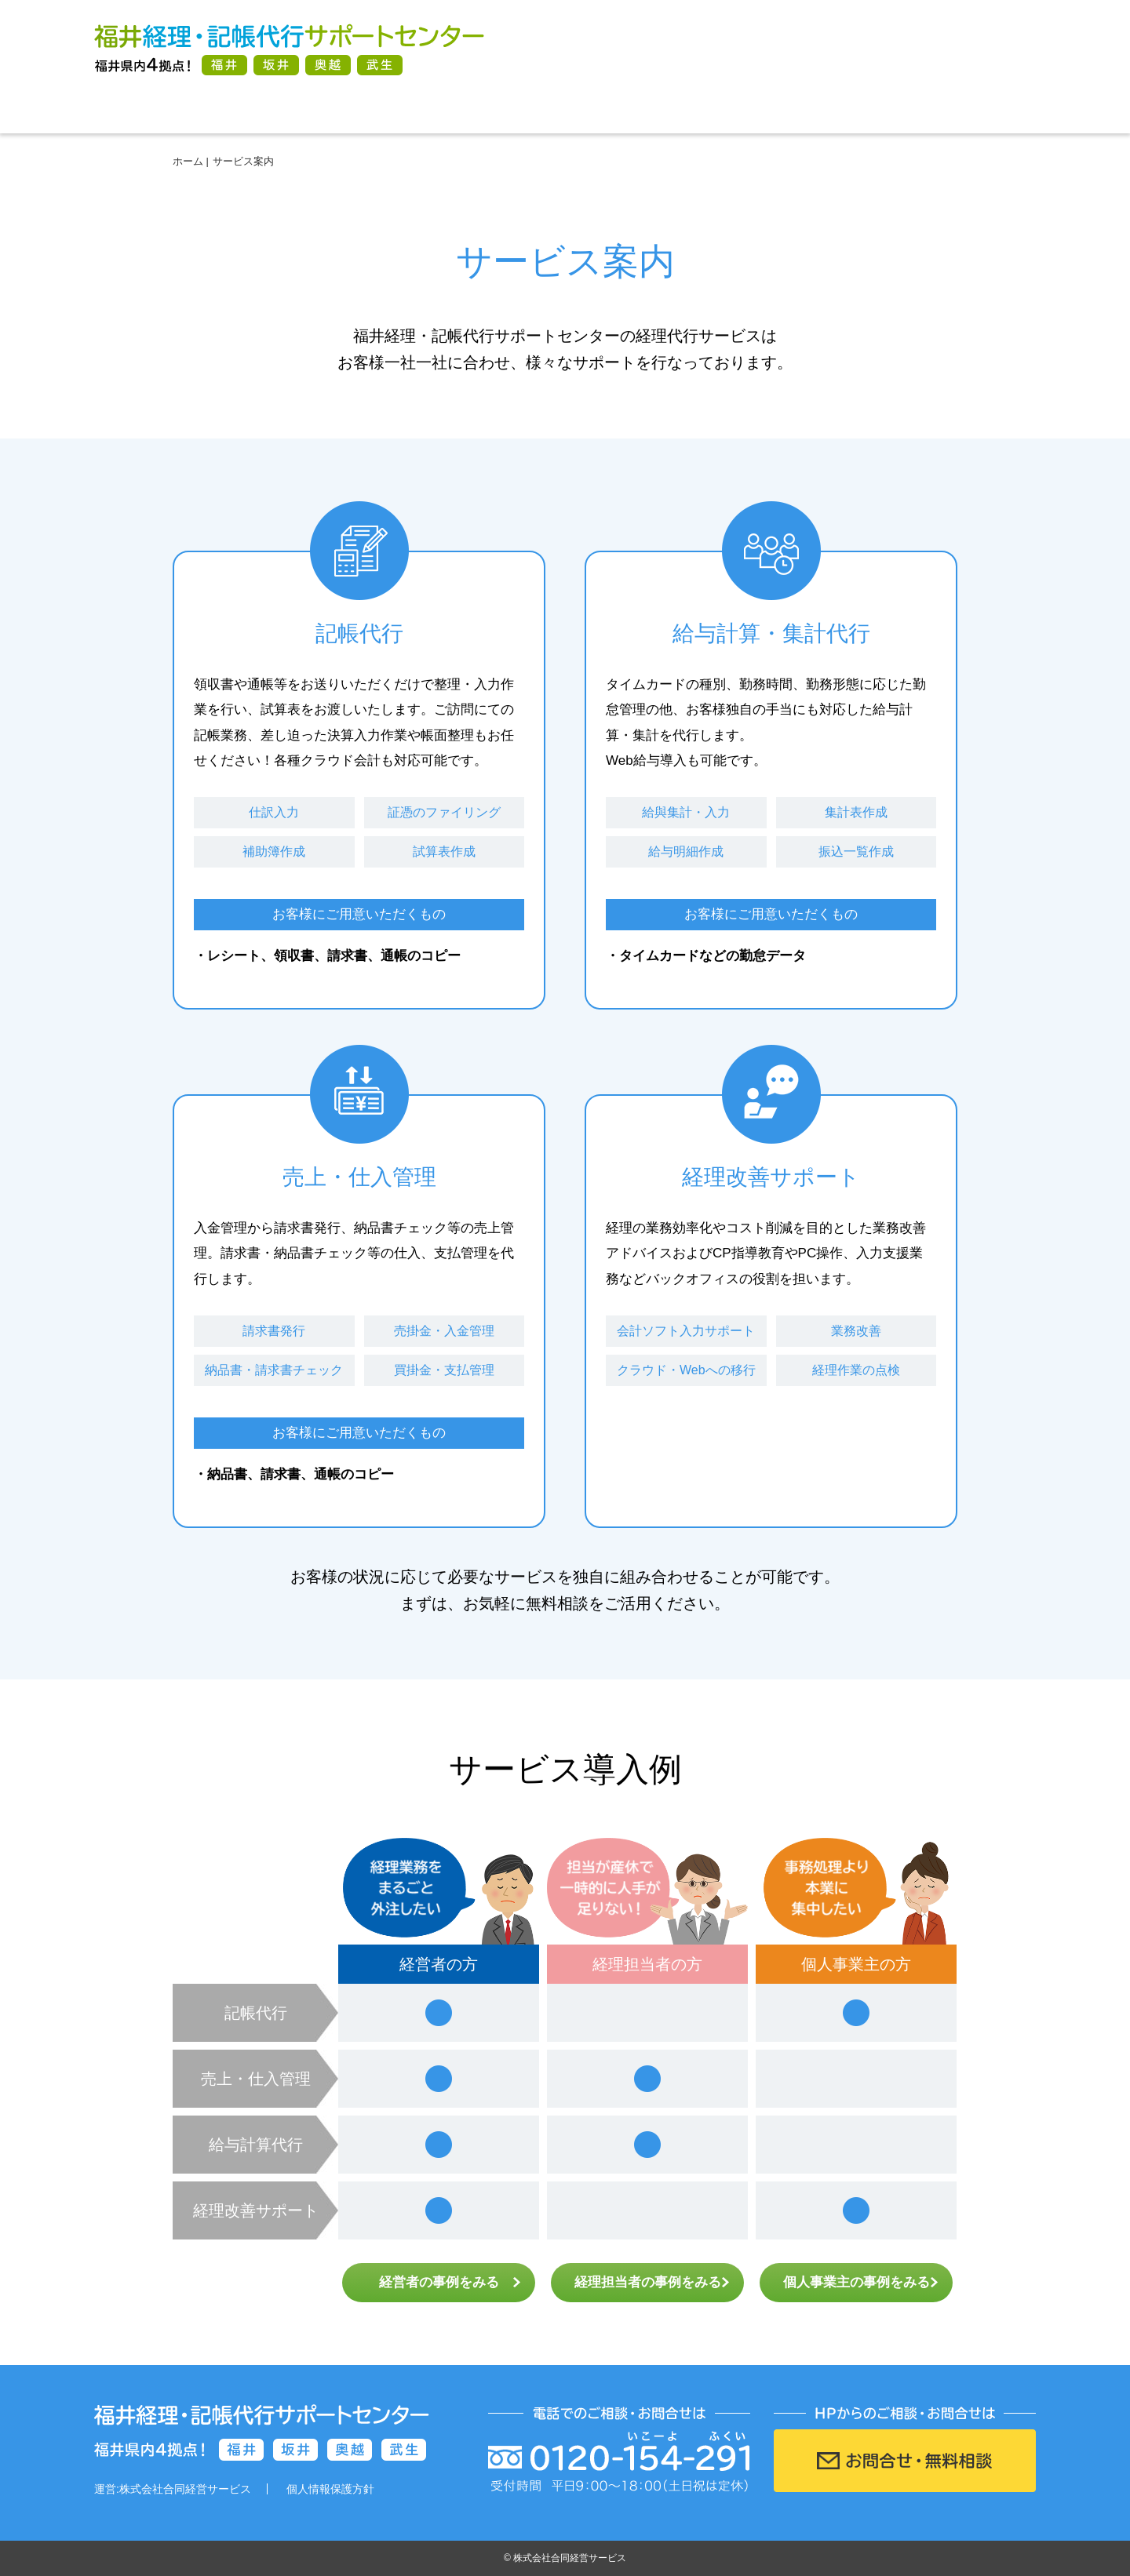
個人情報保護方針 (330, 2489)
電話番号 (698, 49)
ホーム (188, 109)
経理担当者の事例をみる (647, 2282)
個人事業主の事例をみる (856, 2282)
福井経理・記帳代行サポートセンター (289, 49)
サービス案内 (376, 109)
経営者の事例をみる (439, 2282)
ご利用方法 (565, 109)
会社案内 (942, 109)
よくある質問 (753, 109)
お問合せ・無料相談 (934, 49)
